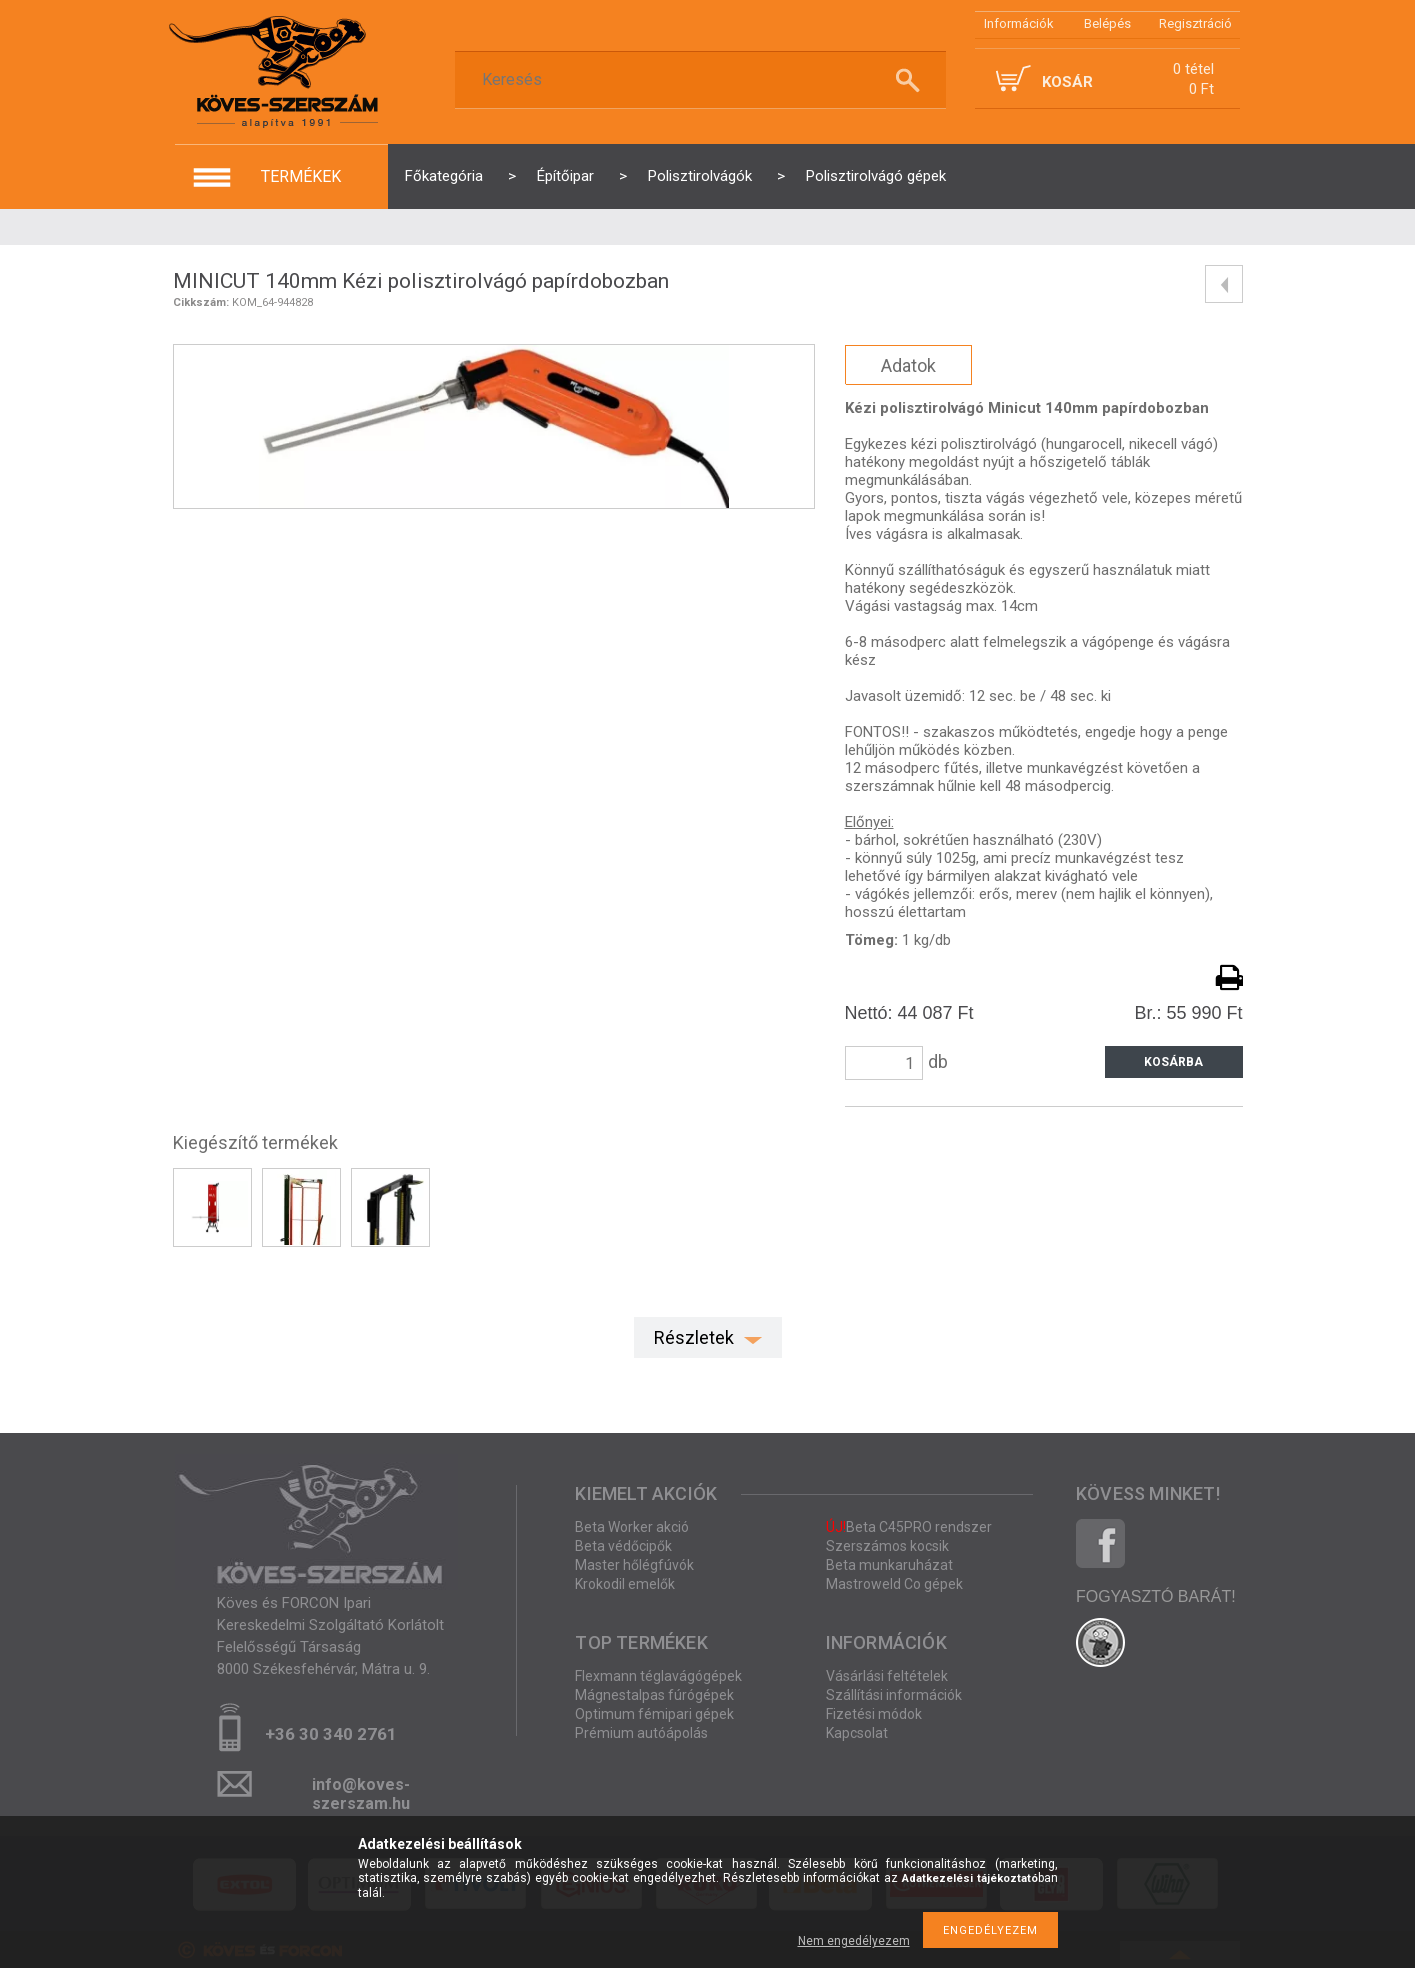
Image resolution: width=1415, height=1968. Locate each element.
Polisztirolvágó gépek (876, 176)
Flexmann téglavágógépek (658, 1676)
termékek (301, 176)
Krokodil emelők (625, 1584)
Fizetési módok (874, 1714)
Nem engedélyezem (854, 1941)
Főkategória (444, 176)
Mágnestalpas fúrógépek (654, 1695)
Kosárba (1173, 1062)
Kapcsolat (857, 1733)
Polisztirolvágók (700, 176)
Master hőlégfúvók (634, 1565)
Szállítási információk (894, 1695)
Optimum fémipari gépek (654, 1714)
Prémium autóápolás (641, 1733)
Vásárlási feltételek (887, 1676)
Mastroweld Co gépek (894, 1584)
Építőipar (565, 176)
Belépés (1107, 23)
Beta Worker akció (632, 1527)
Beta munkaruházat (889, 1565)
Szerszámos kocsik (887, 1546)
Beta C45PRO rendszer (909, 1527)
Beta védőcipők (623, 1546)
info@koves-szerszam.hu (361, 1790)
